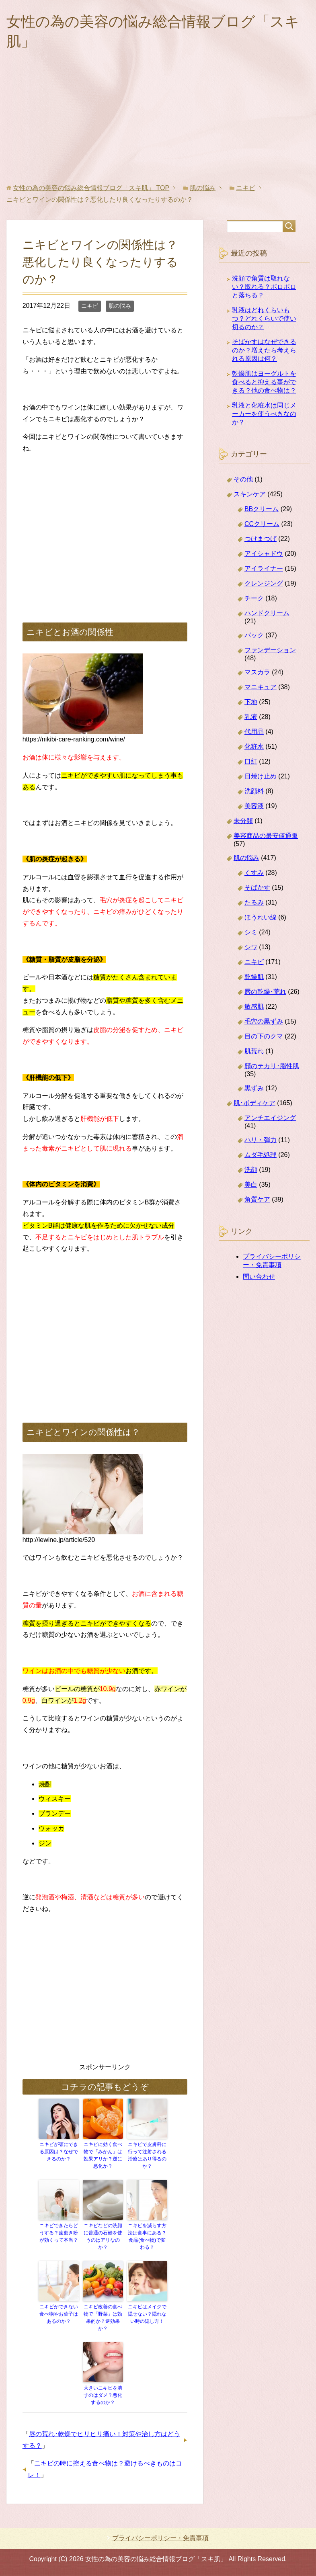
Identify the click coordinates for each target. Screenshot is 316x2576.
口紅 (250, 761)
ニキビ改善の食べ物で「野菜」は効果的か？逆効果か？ (103, 2317)
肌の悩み (120, 306)
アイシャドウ (263, 553)
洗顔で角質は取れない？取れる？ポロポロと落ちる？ (264, 287)
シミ (250, 932)
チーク (254, 598)
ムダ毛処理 (260, 1154)
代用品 (254, 731)
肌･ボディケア (254, 1103)
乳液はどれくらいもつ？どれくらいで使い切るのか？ (264, 318)
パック (254, 635)
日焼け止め (260, 776)
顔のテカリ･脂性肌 (271, 1066)
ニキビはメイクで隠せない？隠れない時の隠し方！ (147, 2314)
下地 (250, 701)
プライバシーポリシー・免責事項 (160, 2538)
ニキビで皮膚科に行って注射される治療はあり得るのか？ (147, 2155)
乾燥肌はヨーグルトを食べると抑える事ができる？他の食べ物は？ (264, 382)
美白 (250, 1184)
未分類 (243, 820)
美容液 (254, 806)
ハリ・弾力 (260, 1139)
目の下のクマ (263, 1036)
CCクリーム (261, 523)
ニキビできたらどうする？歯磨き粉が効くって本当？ (58, 2233)
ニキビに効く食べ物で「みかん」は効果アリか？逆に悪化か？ (103, 2155)
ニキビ (89, 306)
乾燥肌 (254, 976)
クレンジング (263, 583)
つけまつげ (260, 538)
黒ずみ (254, 1088)
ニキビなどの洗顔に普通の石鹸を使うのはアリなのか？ (103, 2236)
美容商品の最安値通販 (266, 835)
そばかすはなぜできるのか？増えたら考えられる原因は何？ (264, 350)
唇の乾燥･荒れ (265, 991)
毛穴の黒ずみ (263, 1021)
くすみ (254, 872)
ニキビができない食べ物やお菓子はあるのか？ (58, 2314)
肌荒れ (254, 1051)
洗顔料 (254, 791)
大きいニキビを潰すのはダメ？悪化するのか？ (103, 2395)
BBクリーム (261, 509)
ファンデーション (270, 650)
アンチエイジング (270, 1117)
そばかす (257, 887)
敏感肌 (254, 1006)
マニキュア (260, 687)
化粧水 (254, 746)
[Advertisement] (158, 124)
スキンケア (250, 494)
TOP (91, 187)
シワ (250, 947)
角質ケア (257, 1199)
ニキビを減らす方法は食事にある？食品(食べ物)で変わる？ (147, 2236)
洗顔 (250, 1169)
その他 (243, 479)
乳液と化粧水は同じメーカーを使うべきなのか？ (264, 414)
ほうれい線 (260, 917)
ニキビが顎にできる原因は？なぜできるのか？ (58, 2152)
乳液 (250, 716)
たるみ (254, 902)
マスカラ (257, 672)
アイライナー (263, 568)
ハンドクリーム (266, 613)
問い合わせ (259, 1276)
